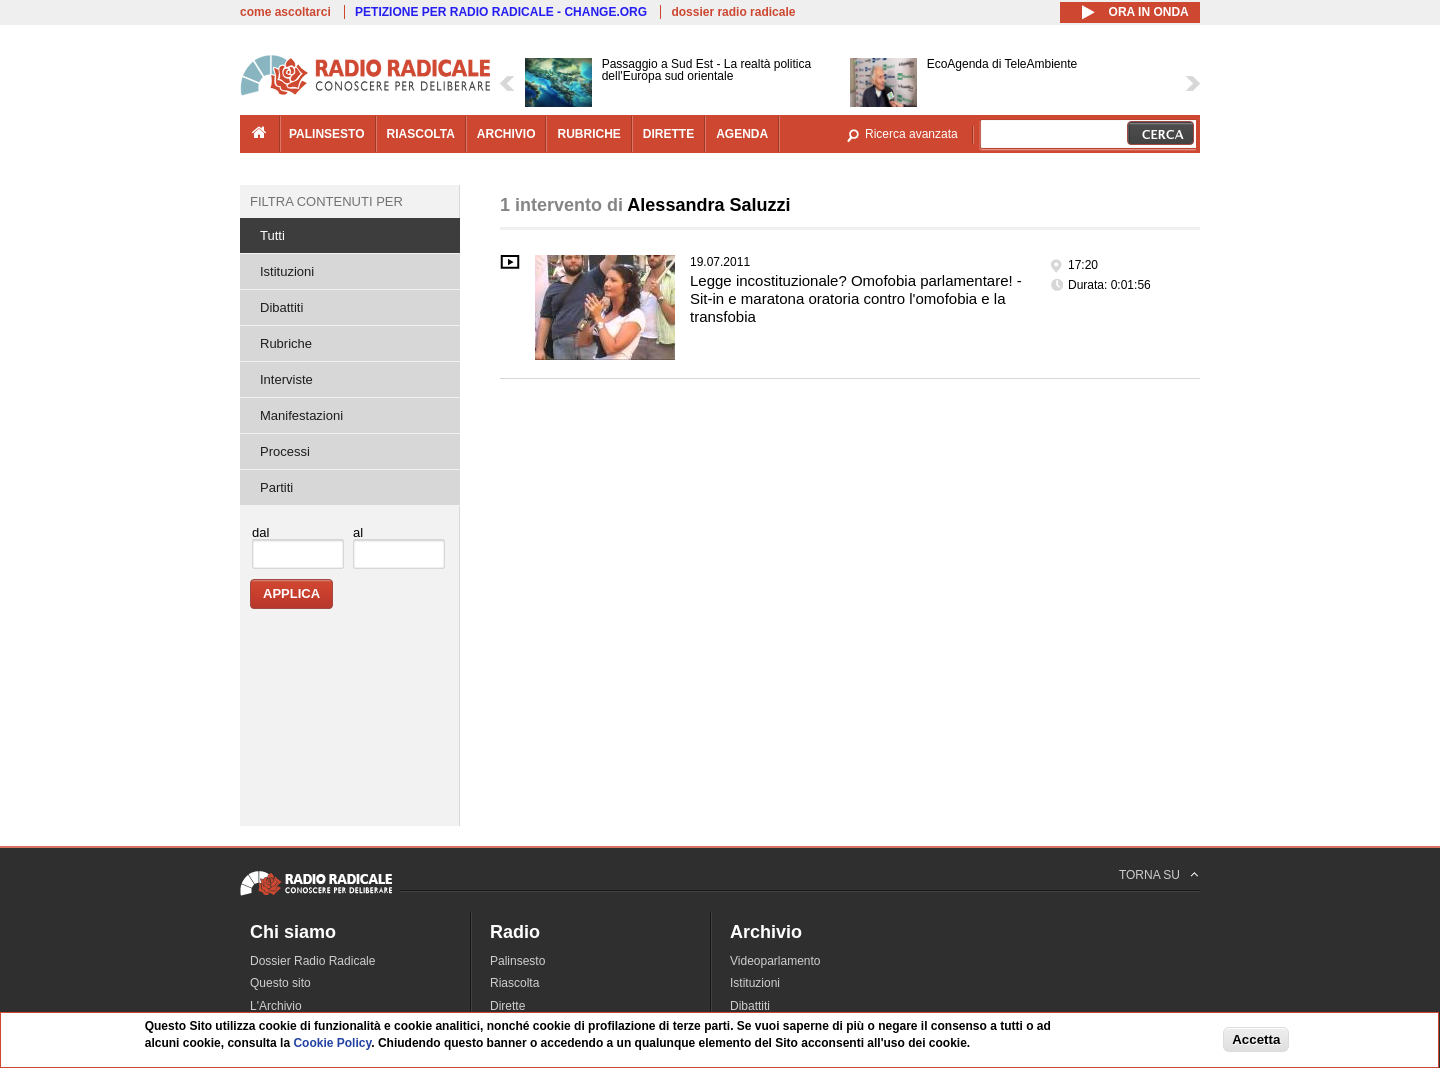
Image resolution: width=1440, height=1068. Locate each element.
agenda (742, 134)
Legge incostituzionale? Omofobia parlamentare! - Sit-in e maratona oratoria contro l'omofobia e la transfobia (856, 298)
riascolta (421, 134)
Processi (285, 451)
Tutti (272, 235)
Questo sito (280, 983)
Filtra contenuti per (326, 201)
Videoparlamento (775, 961)
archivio (506, 134)
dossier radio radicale (733, 12)
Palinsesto (517, 961)
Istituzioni (287, 271)
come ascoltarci (285, 12)
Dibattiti (281, 307)
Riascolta (514, 983)
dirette (668, 134)
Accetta (1256, 1040)
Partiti (276, 487)
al (358, 532)
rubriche (588, 134)
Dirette (507, 1006)
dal (260, 532)
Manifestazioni (301, 415)
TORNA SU (1149, 875)
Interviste (286, 379)
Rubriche (286, 343)
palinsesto (327, 134)
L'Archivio (276, 1006)
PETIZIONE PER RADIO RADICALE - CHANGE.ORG (501, 12)
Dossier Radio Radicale (312, 961)
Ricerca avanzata (911, 134)
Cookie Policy (332, 1045)
